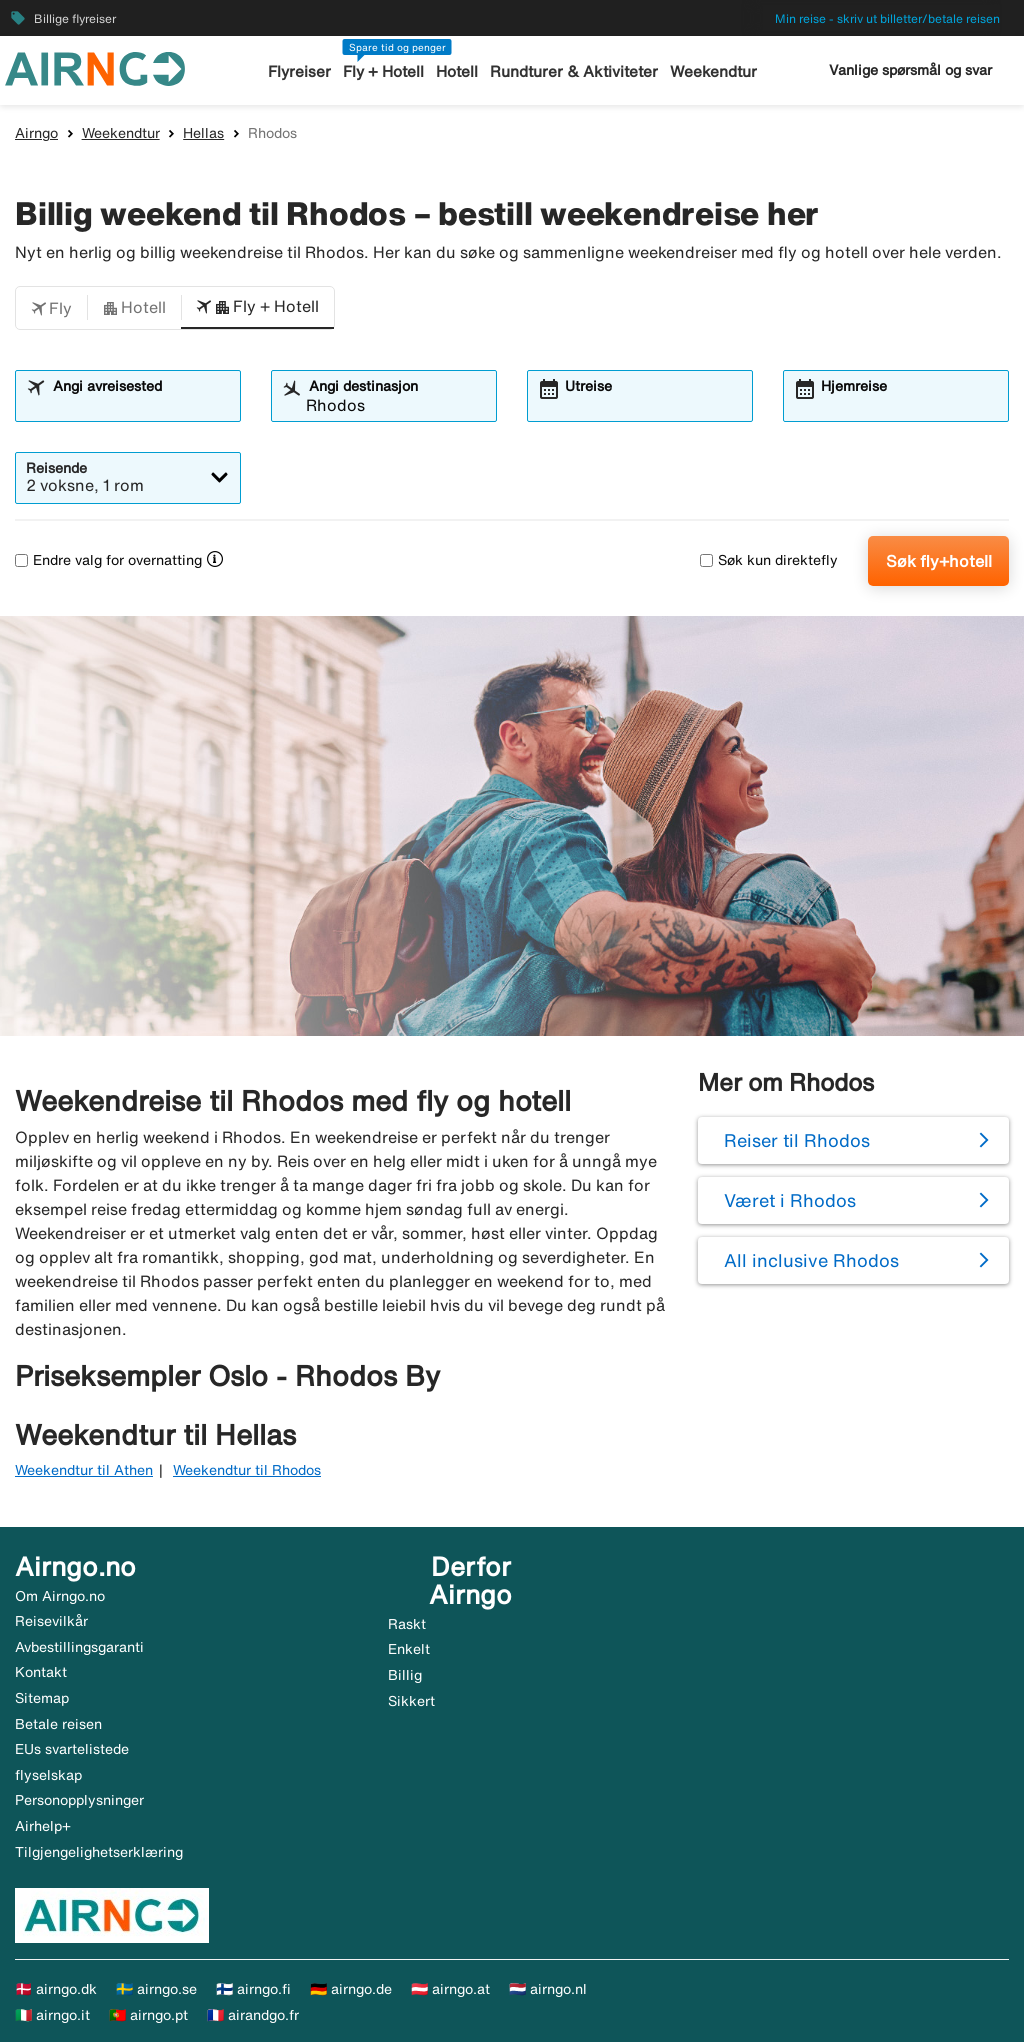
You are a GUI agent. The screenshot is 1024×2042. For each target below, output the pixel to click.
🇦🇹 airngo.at (450, 1989)
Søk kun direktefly (769, 560)
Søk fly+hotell (939, 561)
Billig (405, 1675)
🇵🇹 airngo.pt (148, 2015)
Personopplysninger (79, 1800)
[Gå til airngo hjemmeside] (95, 67)
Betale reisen (58, 1724)
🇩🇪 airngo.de (351, 1989)
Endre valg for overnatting (108, 560)
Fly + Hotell (384, 71)
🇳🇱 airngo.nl (548, 1989)
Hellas (203, 133)
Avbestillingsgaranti (79, 1647)
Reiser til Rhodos (797, 1140)
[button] (51, 308)
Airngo (36, 133)
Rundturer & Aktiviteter (574, 71)
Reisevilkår (51, 1621)
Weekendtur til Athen (84, 1470)
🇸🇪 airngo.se (156, 1989)
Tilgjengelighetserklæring (99, 1852)
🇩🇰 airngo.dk (56, 1989)
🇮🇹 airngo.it (52, 2015)
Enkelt (409, 1649)
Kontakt (41, 1672)
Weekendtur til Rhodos (247, 1470)
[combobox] (140, 405)
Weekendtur (712, 71)
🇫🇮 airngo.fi (253, 1989)
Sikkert (411, 1701)
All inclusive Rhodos (811, 1260)
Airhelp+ (43, 1826)
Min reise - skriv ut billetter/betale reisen (887, 18)
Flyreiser (300, 71)
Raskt (407, 1624)
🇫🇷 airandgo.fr (253, 2015)
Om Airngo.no (60, 1596)
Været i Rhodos (790, 1200)
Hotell (458, 71)
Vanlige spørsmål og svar (910, 70)
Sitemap (42, 1698)
